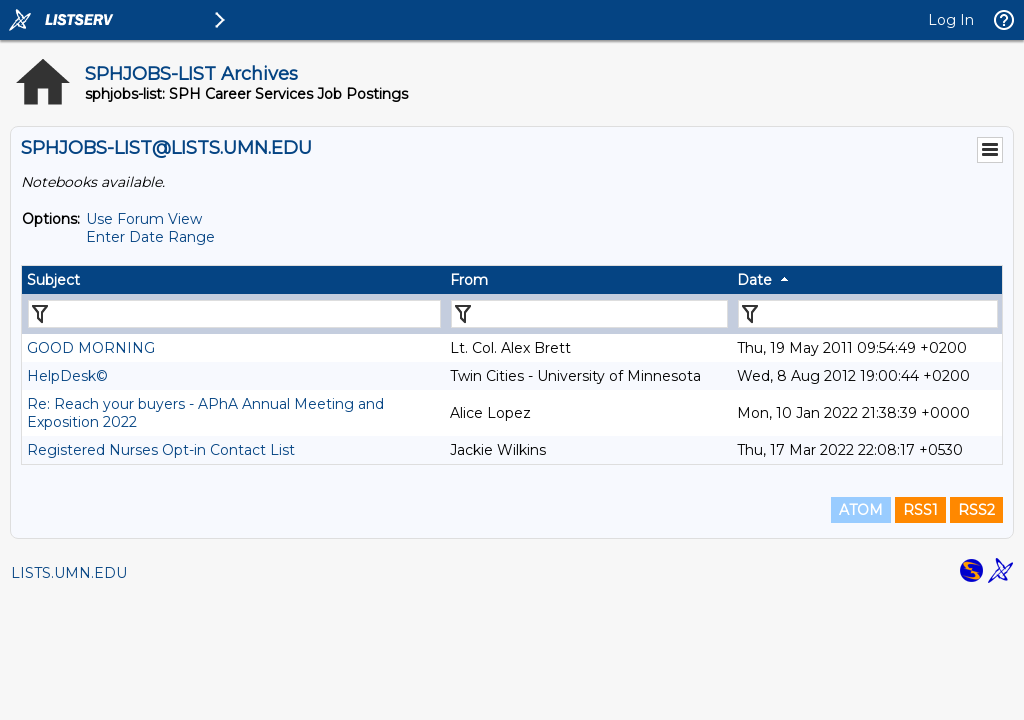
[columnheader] (233, 280)
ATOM (861, 510)
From (469, 280)
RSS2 (976, 510)
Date (754, 280)
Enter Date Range (150, 237)
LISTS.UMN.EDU (69, 573)
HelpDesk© (67, 376)
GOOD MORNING (91, 348)
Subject (53, 280)
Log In (951, 20)
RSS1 (920, 510)
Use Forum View (144, 219)
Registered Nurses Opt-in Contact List (161, 450)
